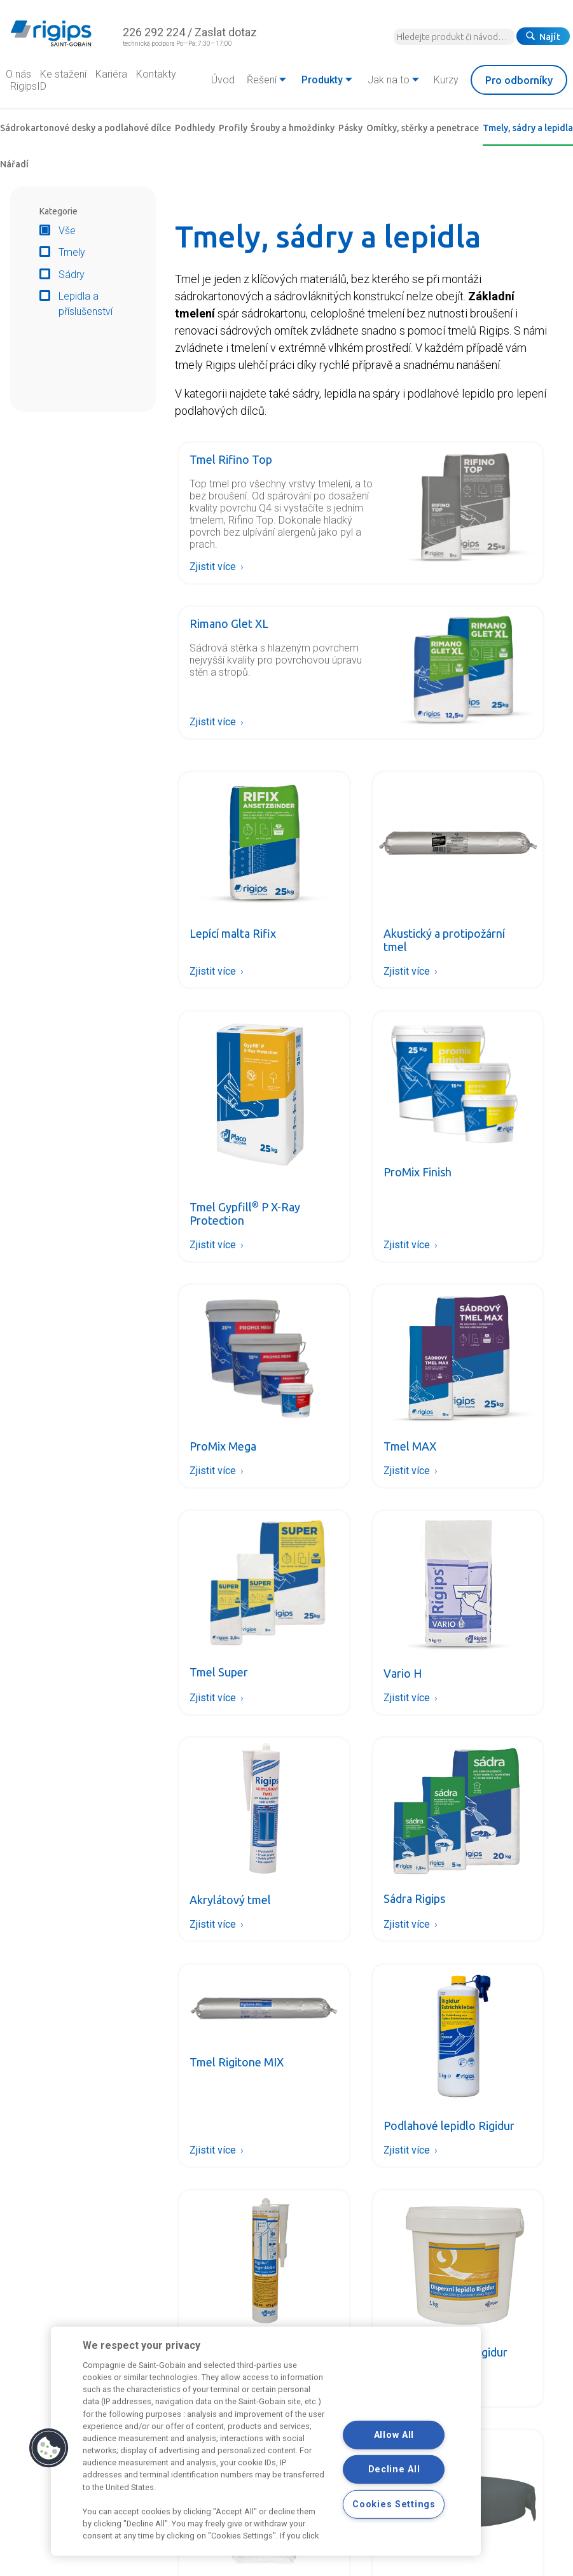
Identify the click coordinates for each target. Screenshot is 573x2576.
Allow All (394, 2435)
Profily (233, 128)
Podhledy (195, 128)
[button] (49, 2448)
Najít (543, 37)
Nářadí (14, 164)
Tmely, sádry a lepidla (528, 128)
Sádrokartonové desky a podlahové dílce (85, 128)
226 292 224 (154, 32)
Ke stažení (63, 74)
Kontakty (156, 74)
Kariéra (111, 74)
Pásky (350, 128)
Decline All (394, 2469)
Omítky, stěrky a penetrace (422, 128)
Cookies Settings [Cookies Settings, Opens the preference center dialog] (394, 2504)
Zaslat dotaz (226, 32)
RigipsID (28, 86)
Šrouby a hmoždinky (293, 128)
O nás (18, 74)
